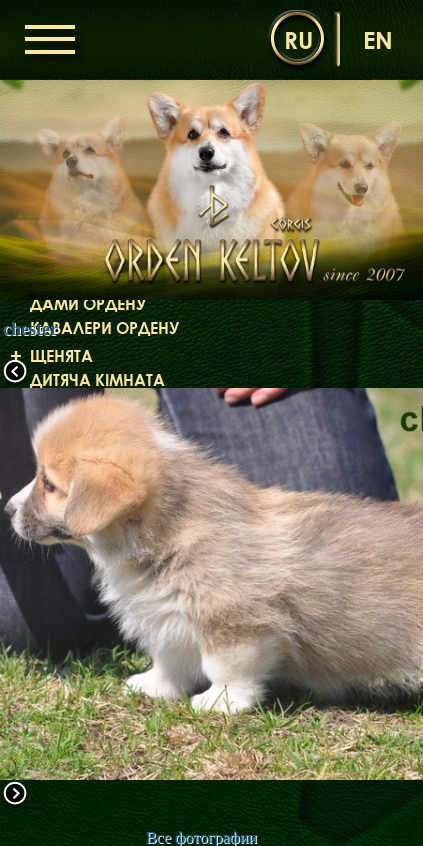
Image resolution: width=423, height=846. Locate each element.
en (378, 39)
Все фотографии (201, 837)
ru (298, 39)
